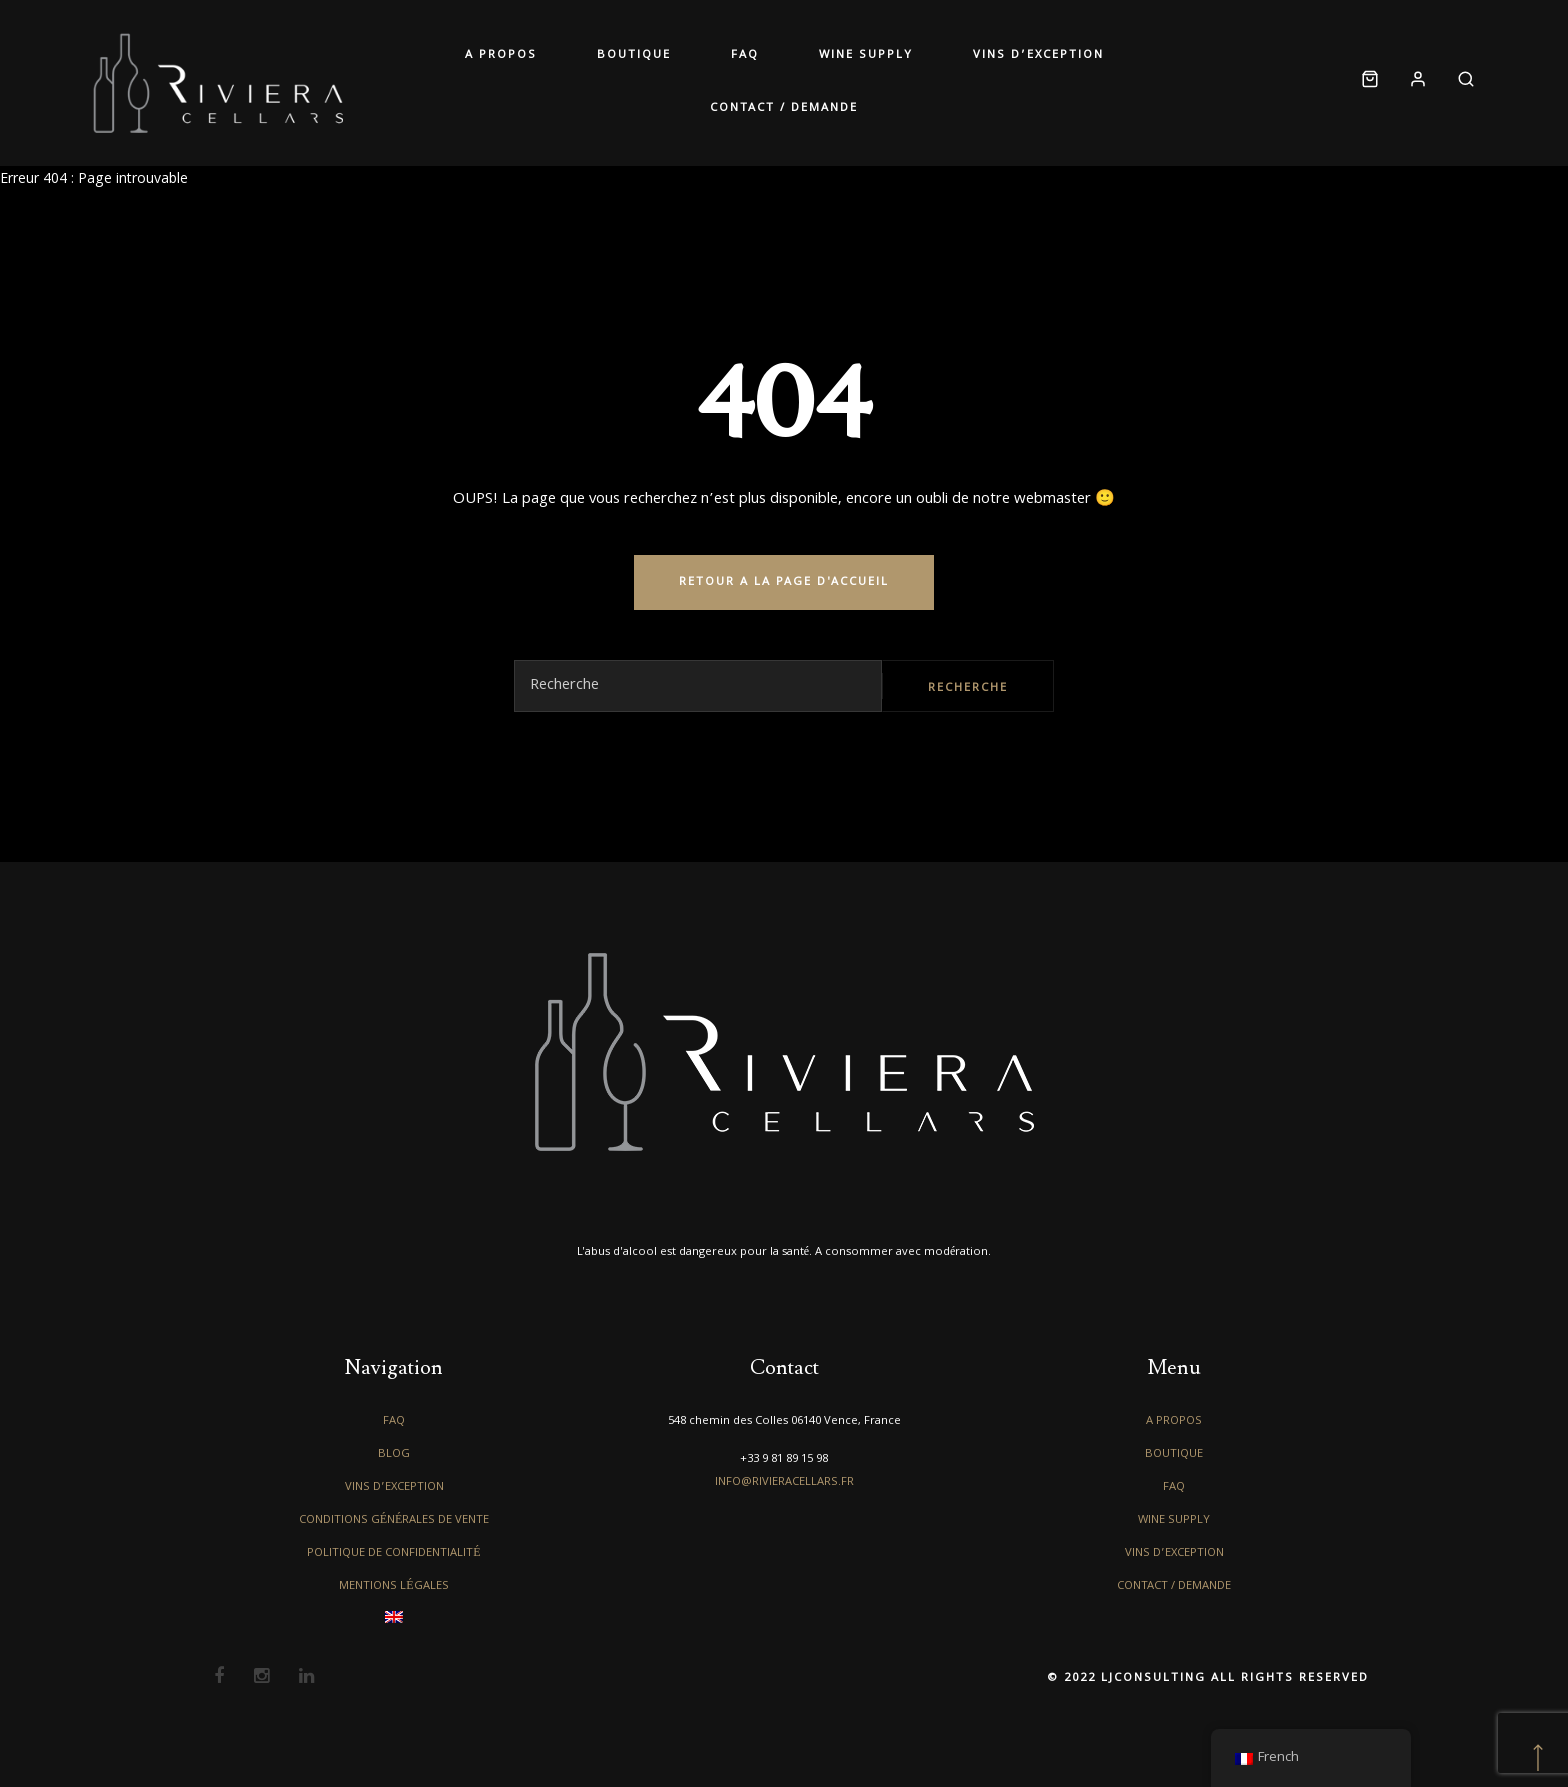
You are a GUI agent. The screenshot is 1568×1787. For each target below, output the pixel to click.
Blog (394, 1454)
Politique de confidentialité (393, 1553)
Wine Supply (866, 55)
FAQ (745, 55)
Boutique (634, 55)
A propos (501, 55)
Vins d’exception (1038, 55)
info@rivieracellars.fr (784, 1482)
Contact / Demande (784, 108)
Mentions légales (393, 1586)
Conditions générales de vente (394, 1520)
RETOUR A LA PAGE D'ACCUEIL (784, 582)
